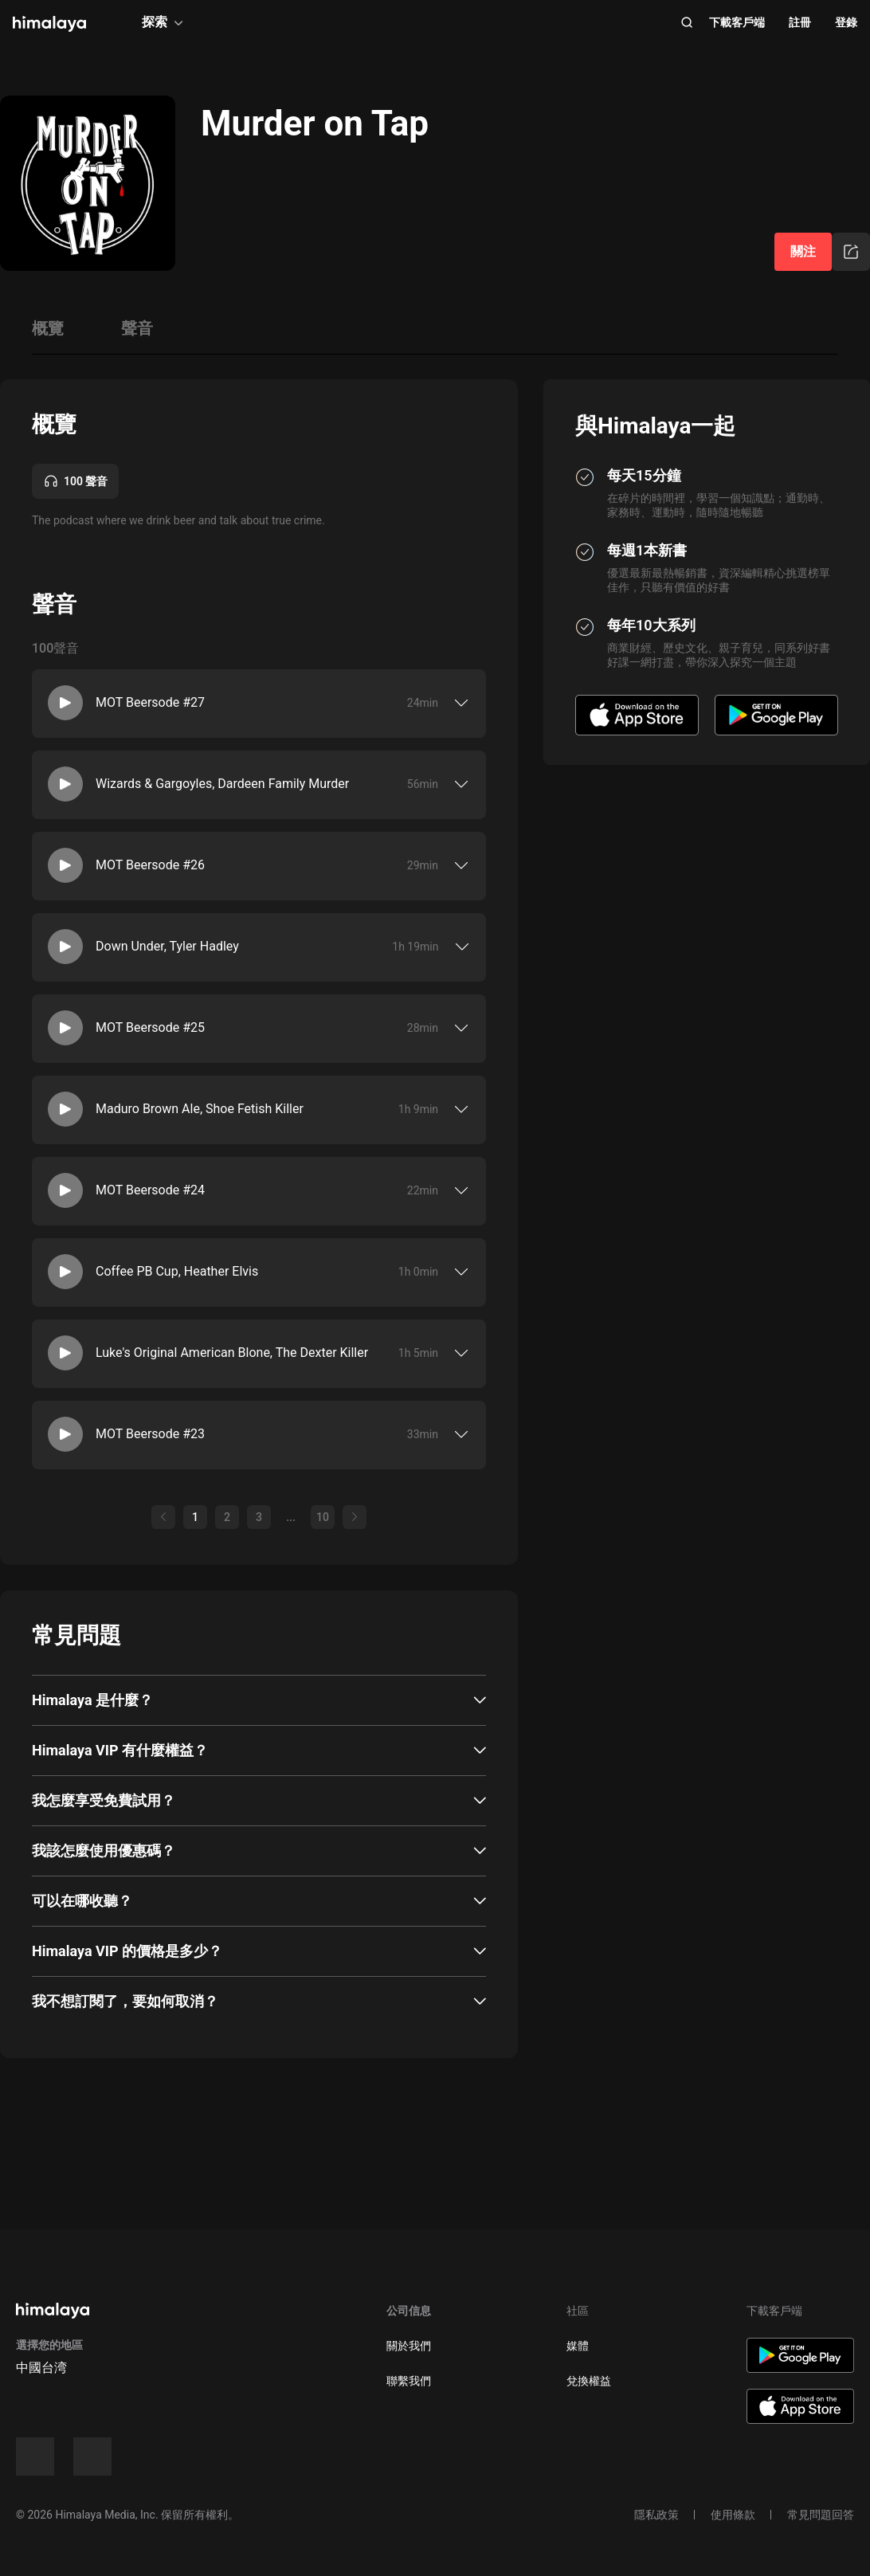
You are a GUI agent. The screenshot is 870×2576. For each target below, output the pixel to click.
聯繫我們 (408, 2380)
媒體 (577, 2345)
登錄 (846, 22)
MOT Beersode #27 (150, 702)
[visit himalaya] (49, 24)
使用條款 (733, 2514)
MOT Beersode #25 (150, 1027)
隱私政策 (656, 2514)
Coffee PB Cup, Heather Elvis (177, 1271)
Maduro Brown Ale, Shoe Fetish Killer (200, 1108)
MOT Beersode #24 (150, 1190)
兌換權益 (588, 2380)
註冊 (800, 22)
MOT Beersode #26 (150, 864)
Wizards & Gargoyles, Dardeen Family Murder (222, 783)
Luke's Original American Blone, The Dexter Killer (232, 1352)
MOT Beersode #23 (150, 1433)
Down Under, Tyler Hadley (167, 946)
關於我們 (408, 2345)
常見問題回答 (820, 2514)
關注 (803, 251)
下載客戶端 (737, 22)
